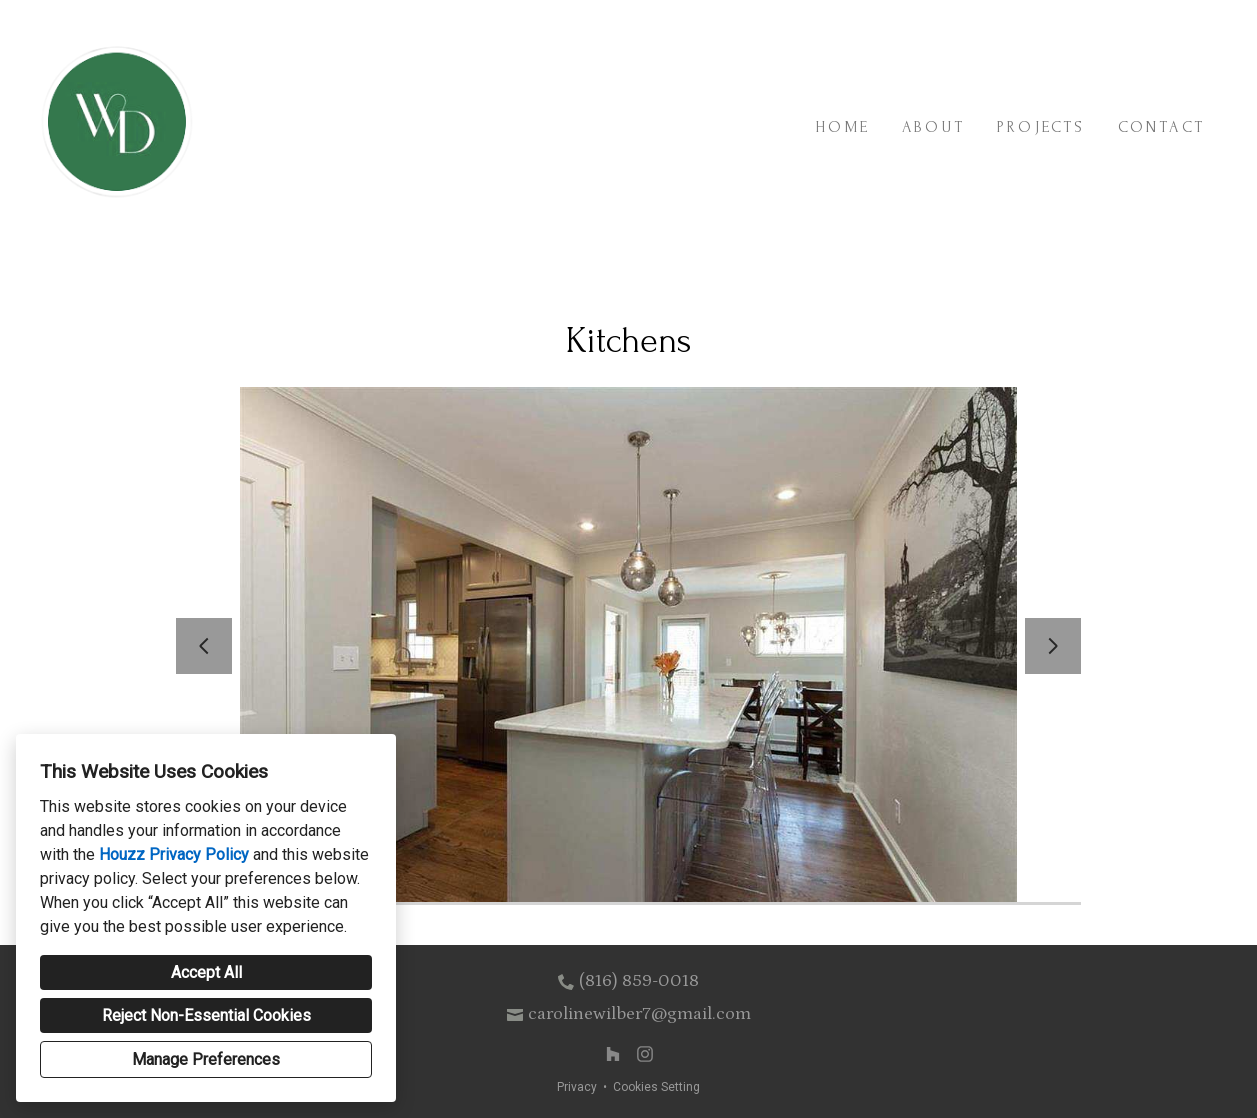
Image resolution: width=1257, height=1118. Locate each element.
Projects (1041, 127)
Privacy (577, 1087)
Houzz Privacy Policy (174, 854)
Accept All (206, 972)
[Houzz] (613, 1054)
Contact (1161, 127)
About (933, 127)
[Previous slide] (204, 646)
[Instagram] (645, 1054)
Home (842, 127)
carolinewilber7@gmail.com (639, 1014)
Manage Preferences (206, 1059)
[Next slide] (1053, 646)
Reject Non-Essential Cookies (206, 1015)
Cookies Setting (656, 1087)
